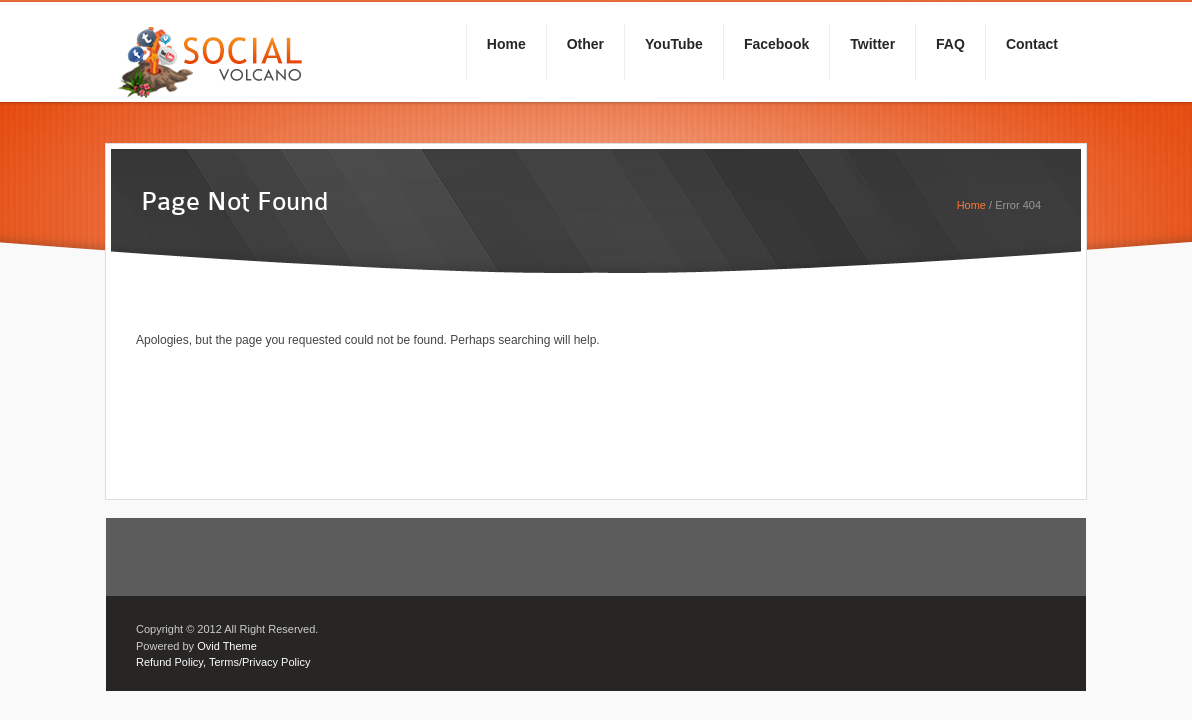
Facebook (776, 44)
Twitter (872, 44)
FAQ (950, 44)
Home (506, 44)
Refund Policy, (171, 662)
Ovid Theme (227, 646)
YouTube (674, 44)
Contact (1032, 44)
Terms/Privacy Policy (259, 662)
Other (585, 44)
